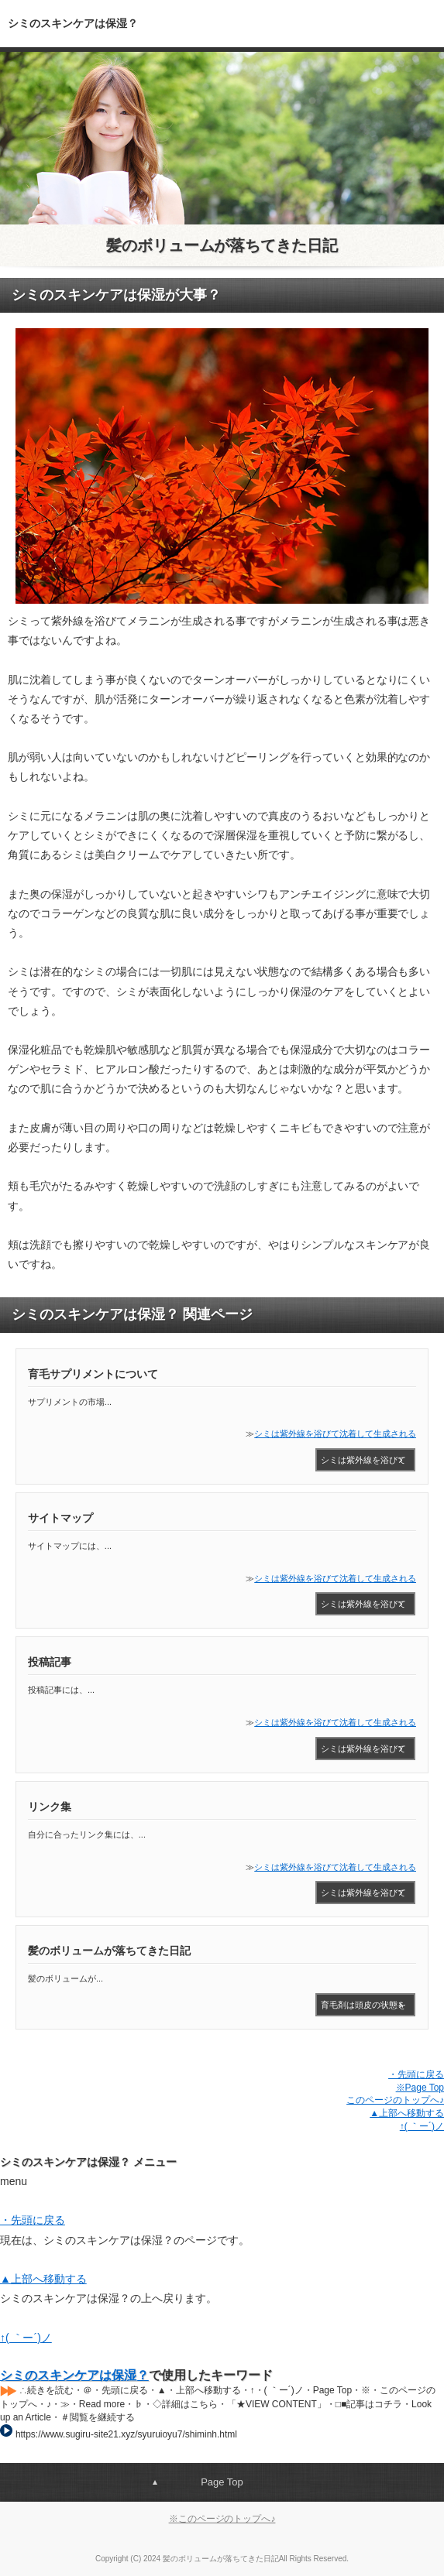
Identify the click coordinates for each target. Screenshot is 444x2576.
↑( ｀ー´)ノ (422, 2126)
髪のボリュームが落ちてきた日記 (222, 245)
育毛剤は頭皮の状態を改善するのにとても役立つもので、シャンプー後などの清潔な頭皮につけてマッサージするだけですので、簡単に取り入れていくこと (363, 2008)
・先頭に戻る (416, 2074)
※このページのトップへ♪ (222, 2518)
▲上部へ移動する (407, 2113)
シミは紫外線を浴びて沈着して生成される (335, 1433)
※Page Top (420, 2087)
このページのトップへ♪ (395, 2100)
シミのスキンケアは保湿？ (74, 2375)
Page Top (222, 2482)
